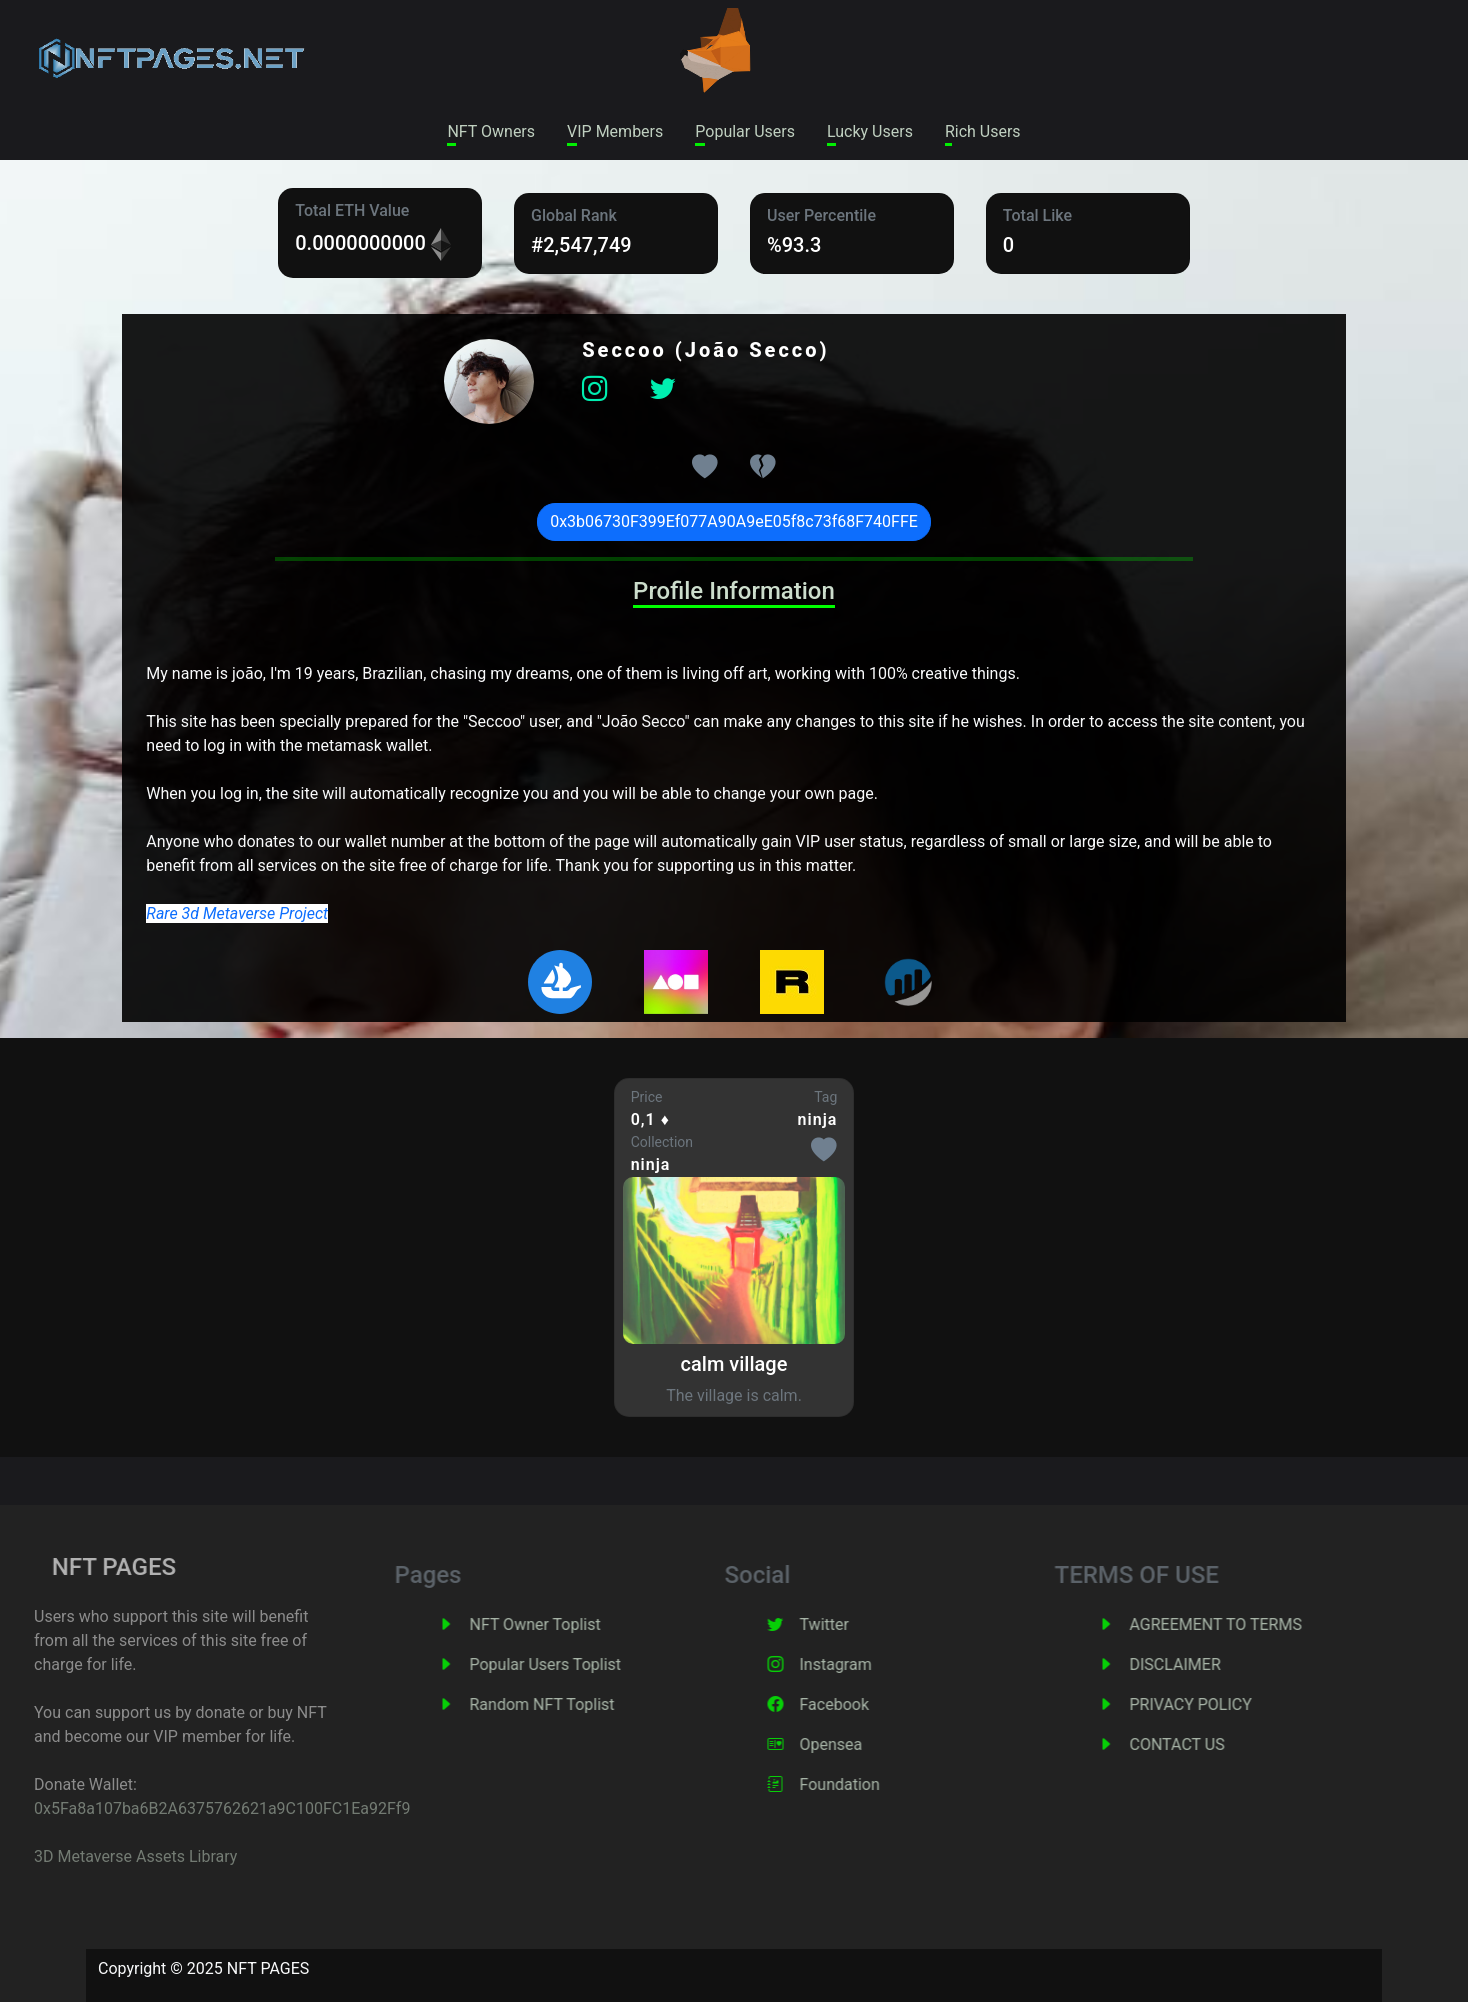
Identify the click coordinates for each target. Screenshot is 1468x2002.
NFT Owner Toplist (572, 1624)
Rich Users (983, 131)
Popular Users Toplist (583, 1664)
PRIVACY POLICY (1228, 1704)
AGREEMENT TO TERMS (1253, 1624)
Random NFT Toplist (579, 1704)
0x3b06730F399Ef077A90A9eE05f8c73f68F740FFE (734, 521)
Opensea (868, 1744)
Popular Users (745, 131)
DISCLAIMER (1212, 1664)
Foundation (877, 1784)
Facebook (871, 1704)
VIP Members (615, 131)
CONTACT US (1214, 1744)
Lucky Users (870, 131)
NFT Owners (491, 131)
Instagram (873, 1664)
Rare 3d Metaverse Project (237, 913)
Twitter (861, 1624)
